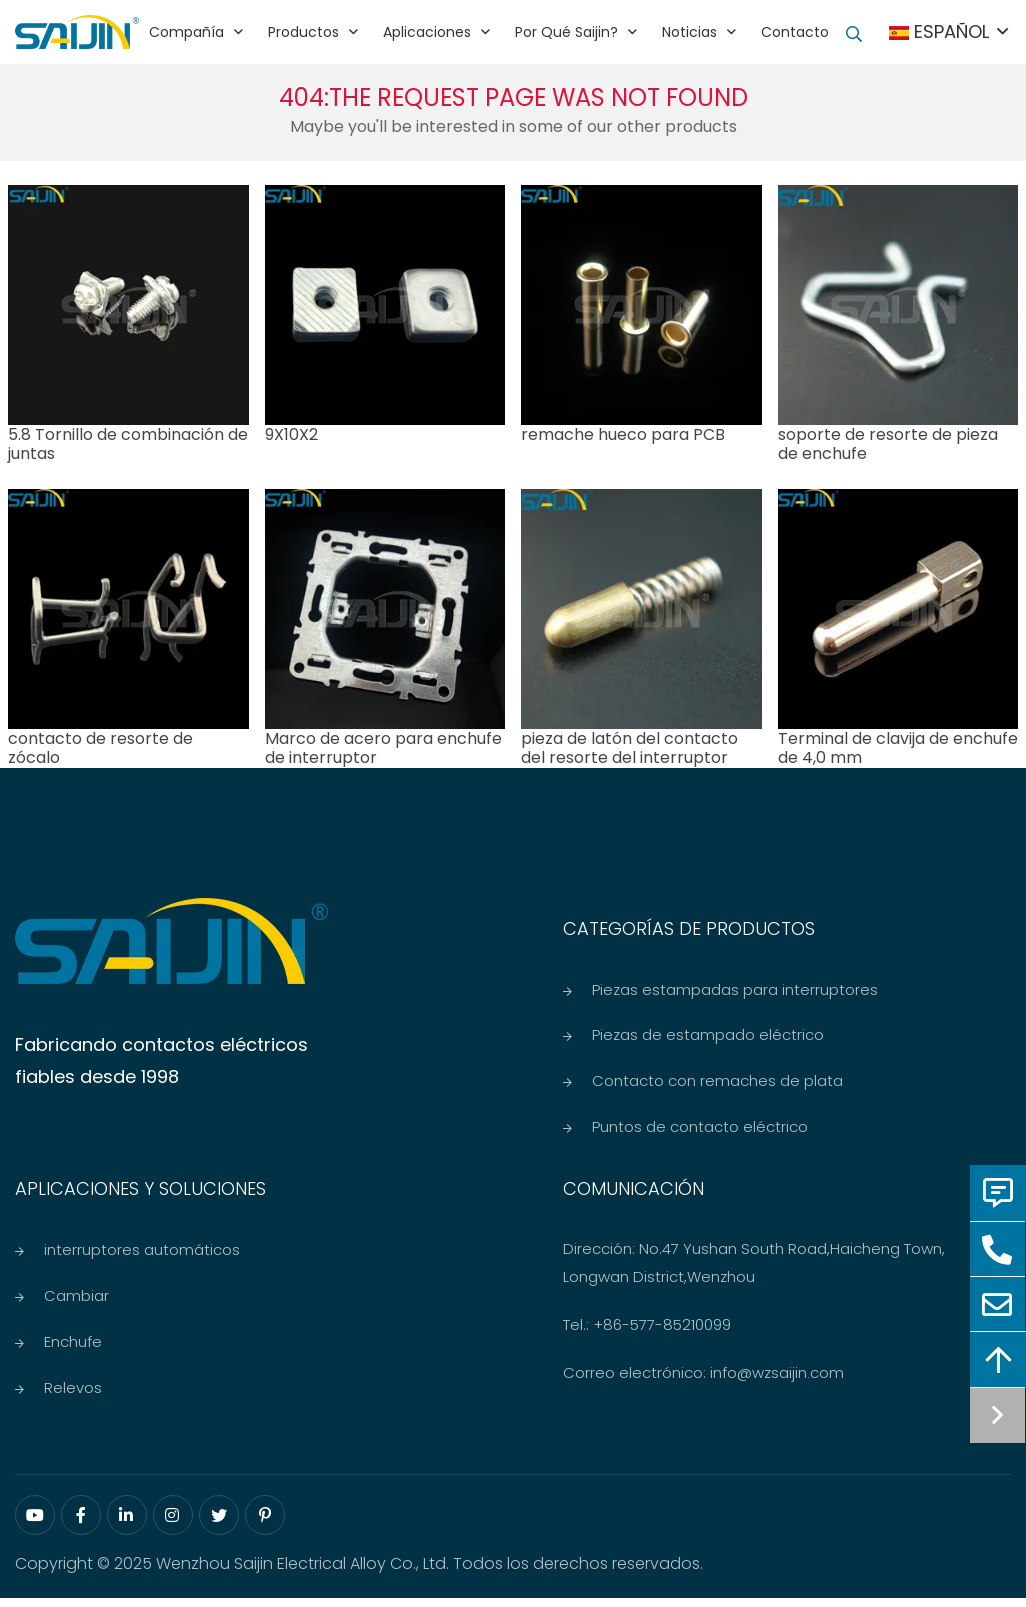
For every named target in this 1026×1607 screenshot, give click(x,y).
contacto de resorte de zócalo (100, 748)
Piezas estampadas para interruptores (735, 989)
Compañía (186, 32)
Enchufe (73, 1348)
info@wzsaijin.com (777, 1377)
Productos (303, 32)
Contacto (795, 32)
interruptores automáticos (142, 1254)
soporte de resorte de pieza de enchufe (888, 444)
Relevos (73, 1395)
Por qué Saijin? (566, 32)
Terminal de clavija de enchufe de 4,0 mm (898, 748)
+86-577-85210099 (662, 1329)
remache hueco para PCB (623, 434)
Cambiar (76, 1301)
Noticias (689, 32)
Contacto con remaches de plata (717, 1083)
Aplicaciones (427, 32)
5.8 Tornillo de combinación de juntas (128, 444)
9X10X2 (291, 434)
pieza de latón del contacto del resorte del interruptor (629, 748)
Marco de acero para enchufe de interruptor (383, 748)
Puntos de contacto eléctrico (700, 1130)
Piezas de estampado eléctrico (708, 1036)
